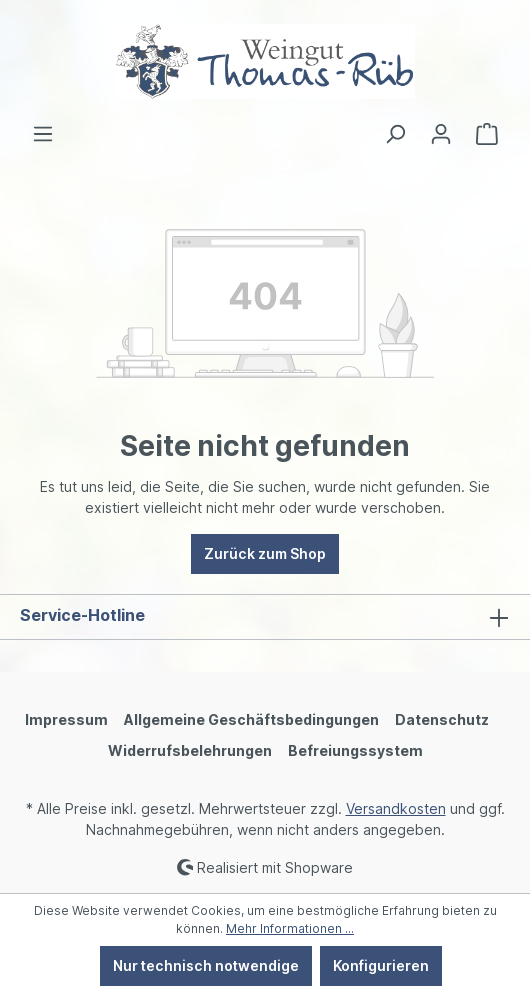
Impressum (66, 719)
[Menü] (43, 134)
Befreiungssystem (355, 750)
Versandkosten (396, 808)
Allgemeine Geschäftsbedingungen (251, 719)
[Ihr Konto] (441, 134)
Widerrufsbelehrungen (190, 750)
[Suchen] (395, 134)
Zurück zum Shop (265, 553)
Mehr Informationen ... (290, 928)
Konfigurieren (381, 965)
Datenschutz (442, 719)
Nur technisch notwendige (206, 965)
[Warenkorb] (487, 134)
